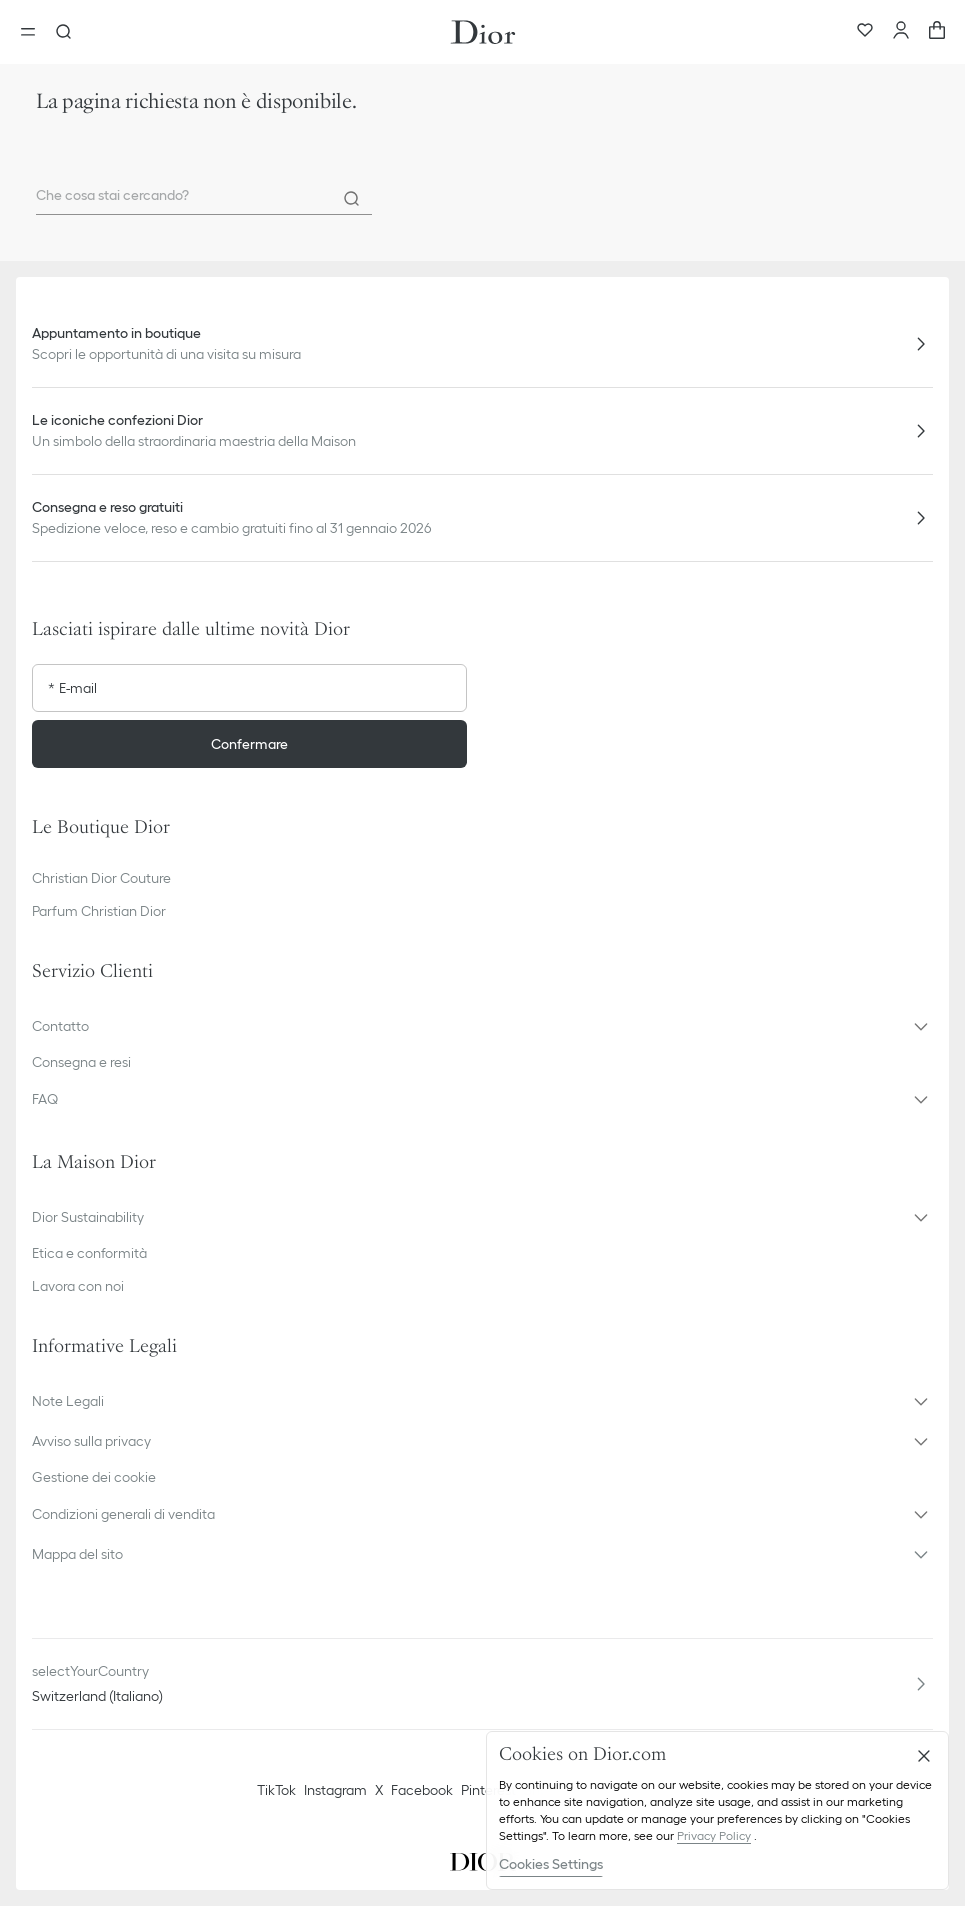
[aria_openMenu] (34, 32)
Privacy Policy (714, 1835)
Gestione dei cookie (94, 1477)
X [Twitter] (379, 1790)
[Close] (924, 1756)
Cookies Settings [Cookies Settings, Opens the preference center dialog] (551, 1864)
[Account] (901, 32)
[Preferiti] (865, 32)
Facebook (422, 1790)
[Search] (352, 199)
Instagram (335, 1790)
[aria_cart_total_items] (937, 32)
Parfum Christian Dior (99, 911)
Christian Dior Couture (101, 878)
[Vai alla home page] (483, 32)
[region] (717, 1810)
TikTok (276, 1790)
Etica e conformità (89, 1253)
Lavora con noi (78, 1286)
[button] (482, 1026)
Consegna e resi (81, 1062)
